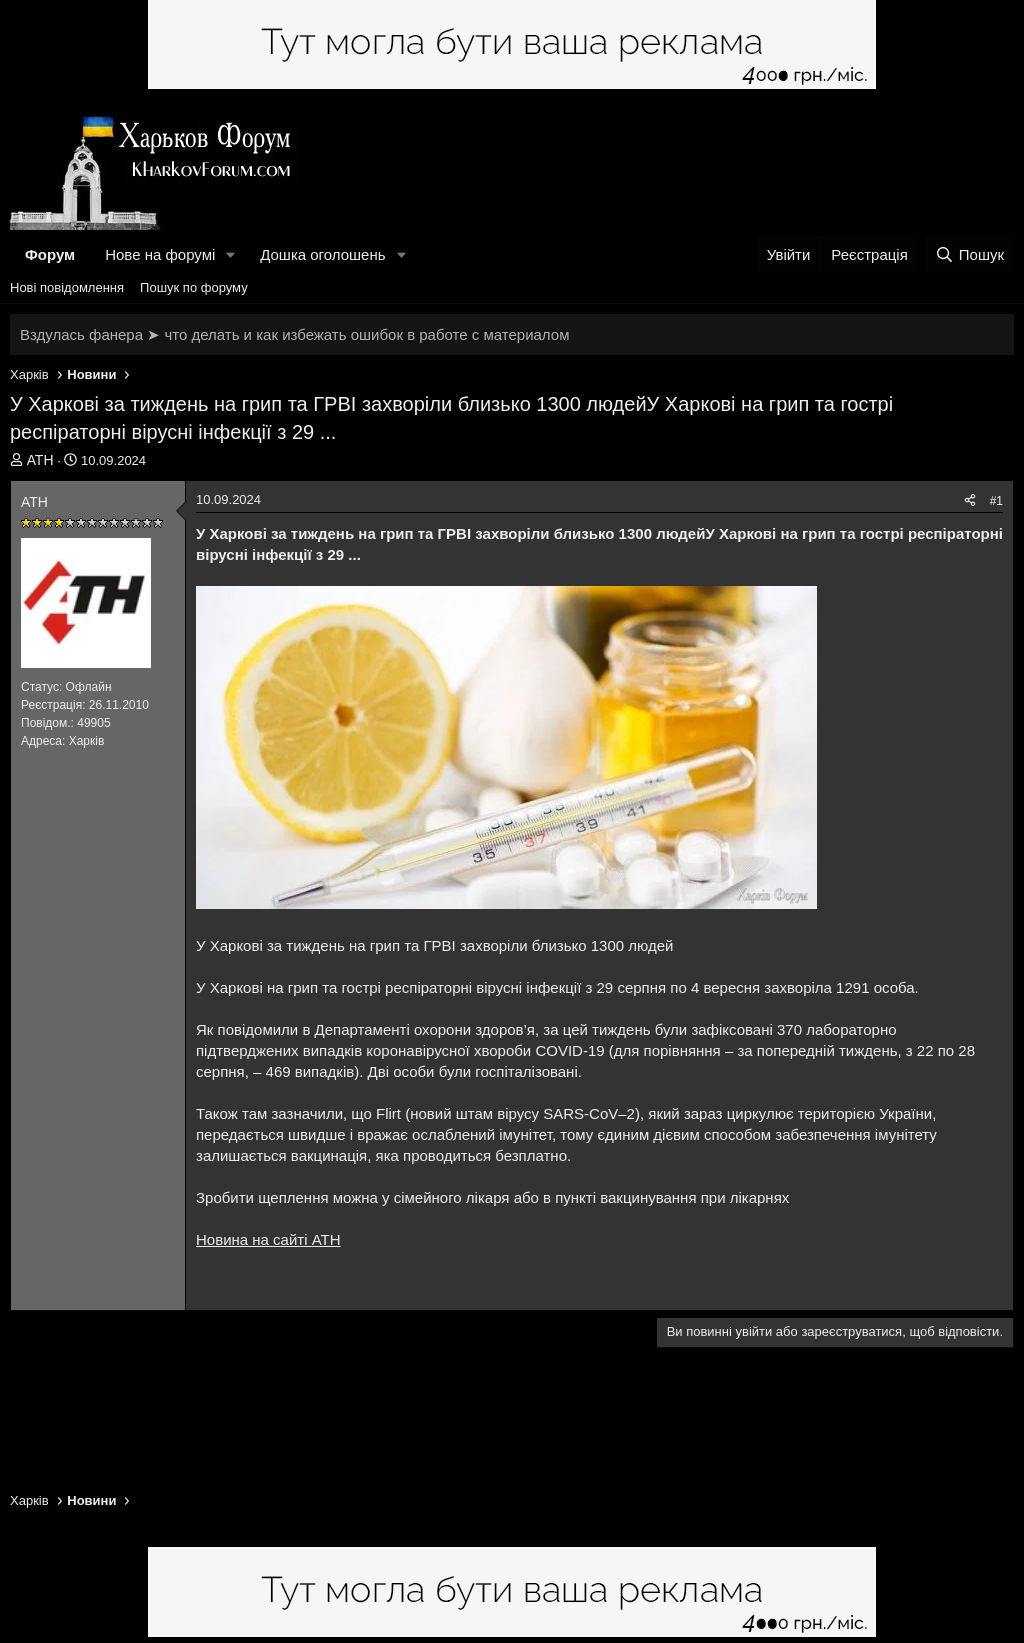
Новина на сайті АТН (268, 1239)
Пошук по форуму (194, 287)
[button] (231, 254)
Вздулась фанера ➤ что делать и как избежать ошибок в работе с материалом (294, 334)
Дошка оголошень (322, 254)
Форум (50, 254)
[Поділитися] (970, 501)
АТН (40, 460)
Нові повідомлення (67, 287)
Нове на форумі (160, 254)
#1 (996, 501)
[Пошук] (969, 254)
